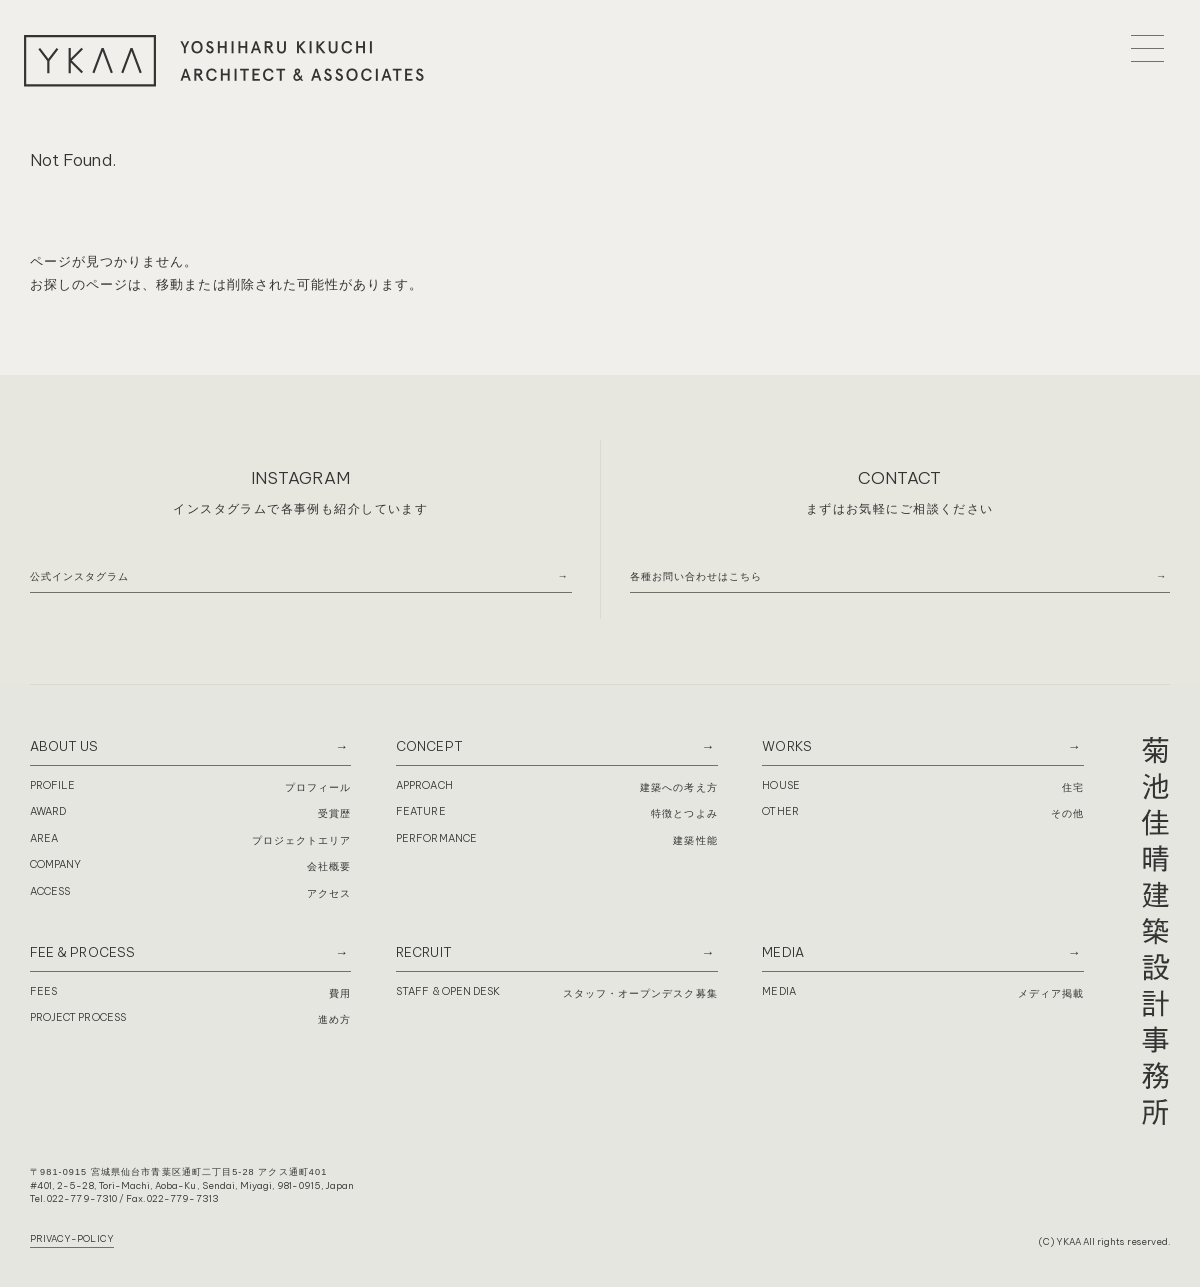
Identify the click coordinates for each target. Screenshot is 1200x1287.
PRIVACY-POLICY (72, 1238)
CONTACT (900, 477)
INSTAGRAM (300, 477)
